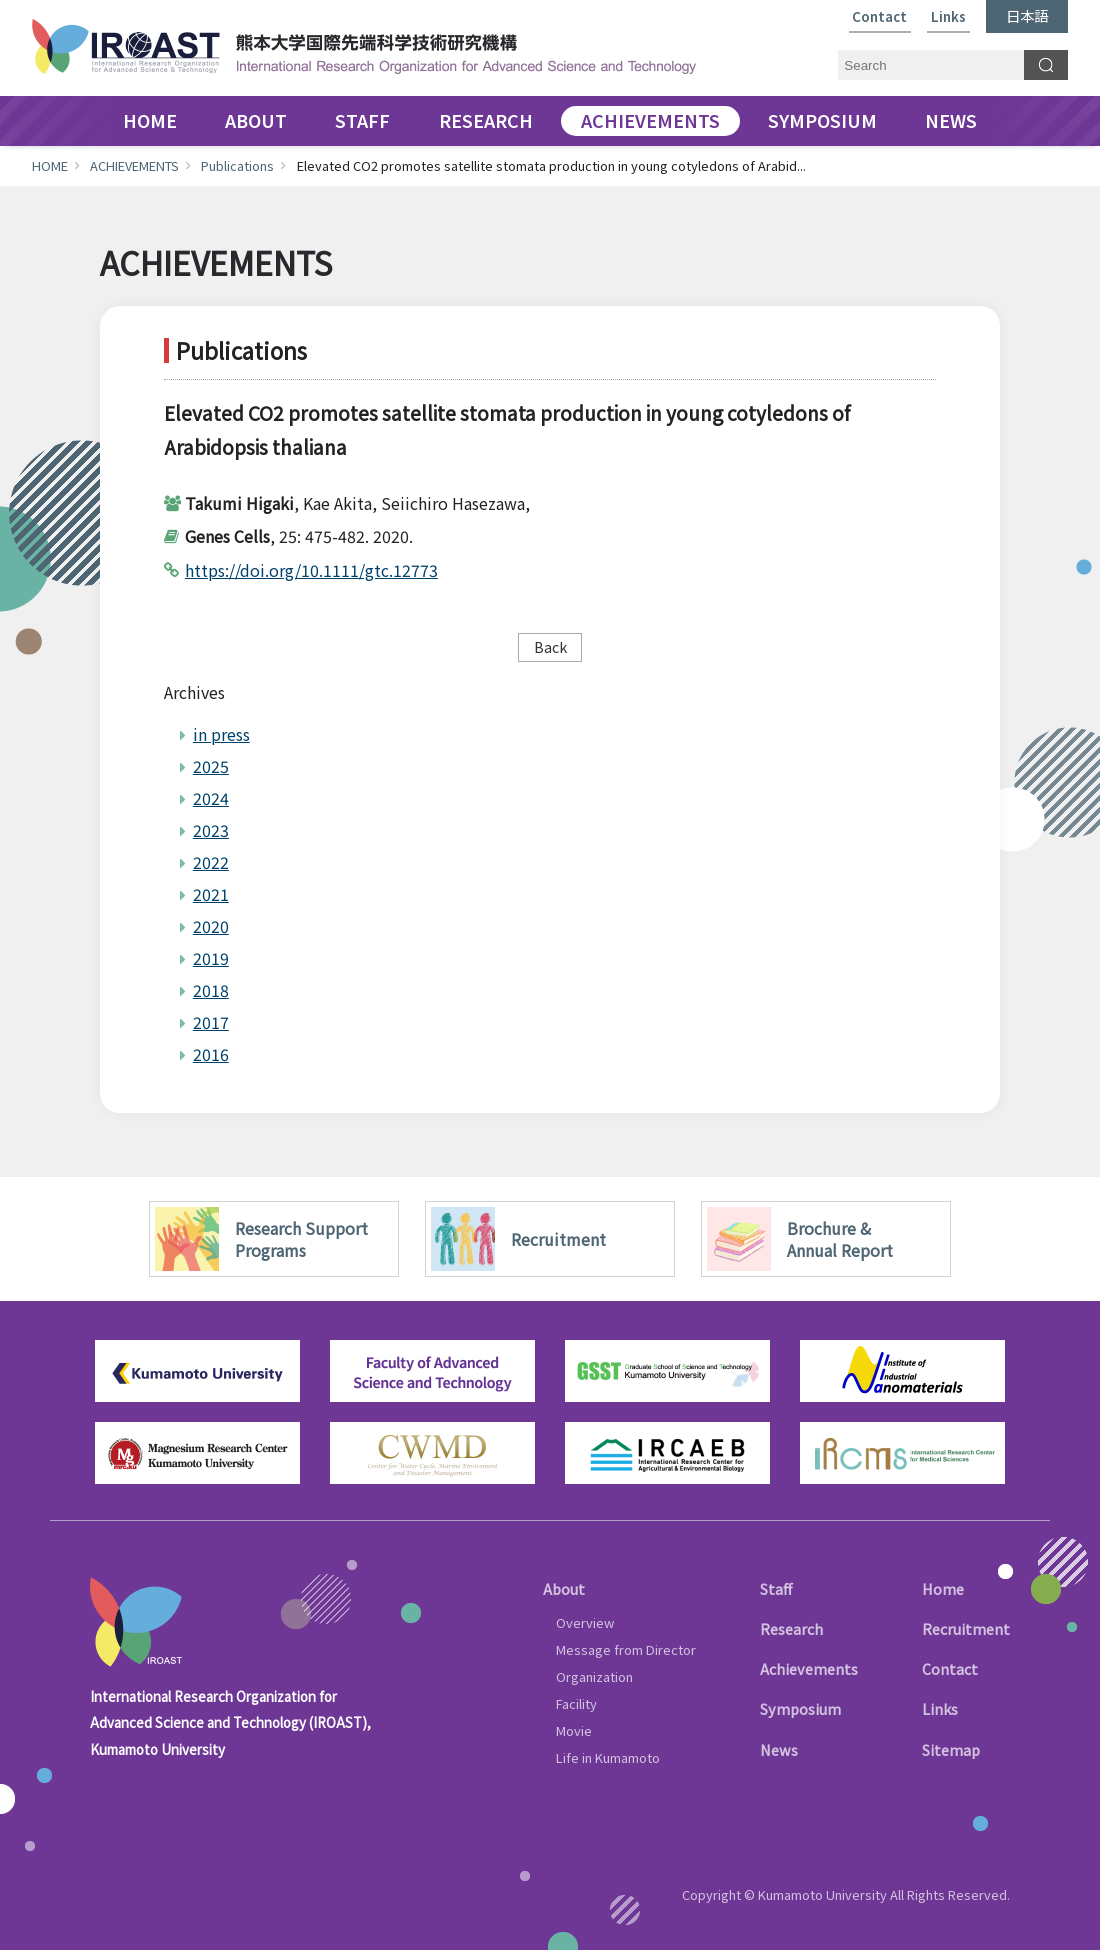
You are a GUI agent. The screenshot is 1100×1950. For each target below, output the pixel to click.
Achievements (809, 1668)
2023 (211, 830)
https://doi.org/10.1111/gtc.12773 (311, 570)
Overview (585, 1622)
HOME (150, 121)
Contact (879, 17)
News (779, 1749)
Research (791, 1628)
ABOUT (256, 121)
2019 (211, 958)
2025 (211, 766)
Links (948, 17)
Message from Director (626, 1649)
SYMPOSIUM (822, 121)
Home (943, 1588)
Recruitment (966, 1628)
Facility (576, 1703)
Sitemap (951, 1749)
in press (221, 734)
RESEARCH (486, 121)
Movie (574, 1730)
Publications (237, 165)
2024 (211, 798)
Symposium (800, 1708)
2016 (211, 1054)
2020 (211, 926)
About (564, 1588)
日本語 (1027, 15)
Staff (776, 1588)
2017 (211, 1022)
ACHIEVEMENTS (650, 121)
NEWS (951, 121)
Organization (594, 1676)
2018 (211, 990)
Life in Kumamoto (608, 1757)
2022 (211, 862)
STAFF (362, 121)
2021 (211, 894)
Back (550, 646)
